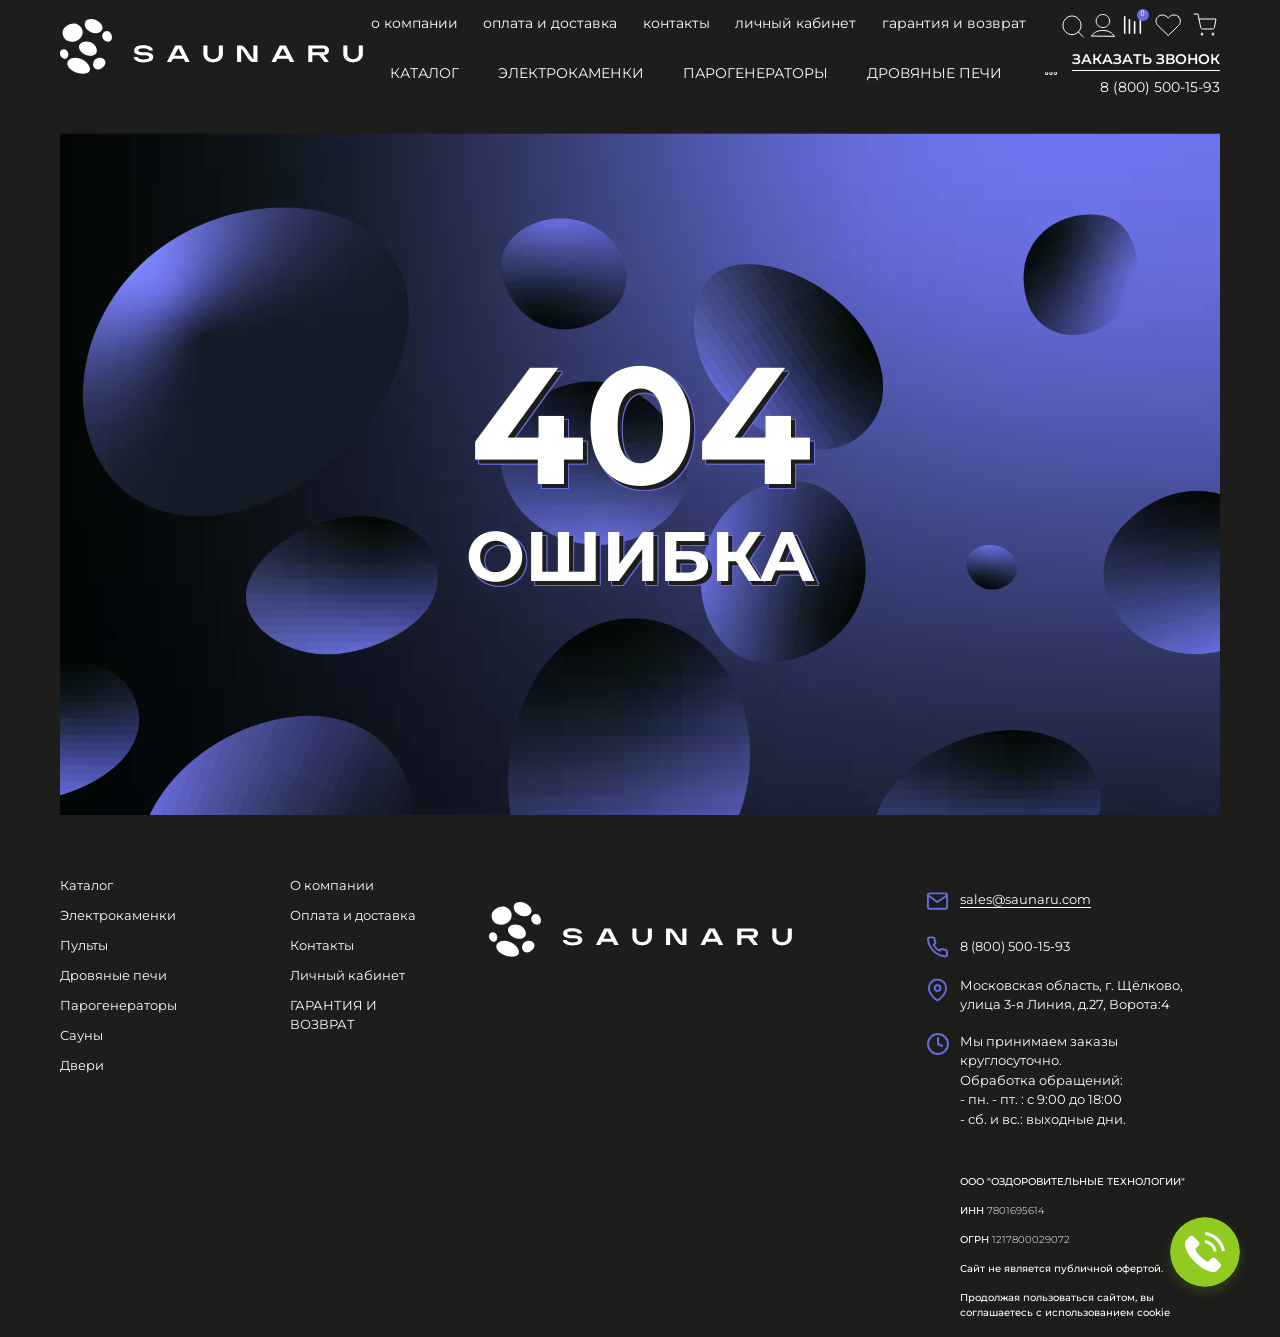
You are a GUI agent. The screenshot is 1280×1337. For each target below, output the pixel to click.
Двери (82, 1065)
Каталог (424, 73)
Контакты (676, 23)
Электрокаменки (571, 73)
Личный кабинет (795, 23)
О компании (414, 23)
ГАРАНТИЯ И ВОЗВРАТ (954, 23)
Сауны (81, 1035)
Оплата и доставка (550, 23)
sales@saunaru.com (1025, 899)
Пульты (84, 945)
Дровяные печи (934, 73)
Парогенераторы (755, 73)
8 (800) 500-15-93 (1160, 87)
